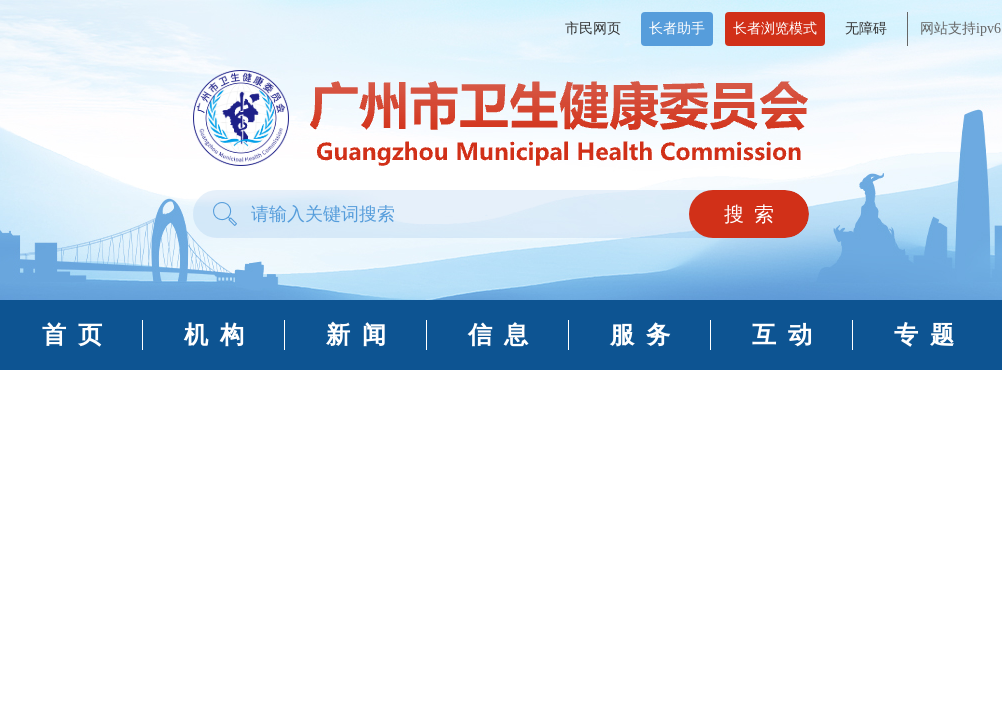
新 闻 (356, 335)
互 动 (782, 335)
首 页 (72, 335)
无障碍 (866, 28)
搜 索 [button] (749, 214)
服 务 (640, 335)
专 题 (924, 335)
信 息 (498, 335)
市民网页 (593, 28)
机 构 (214, 335)
